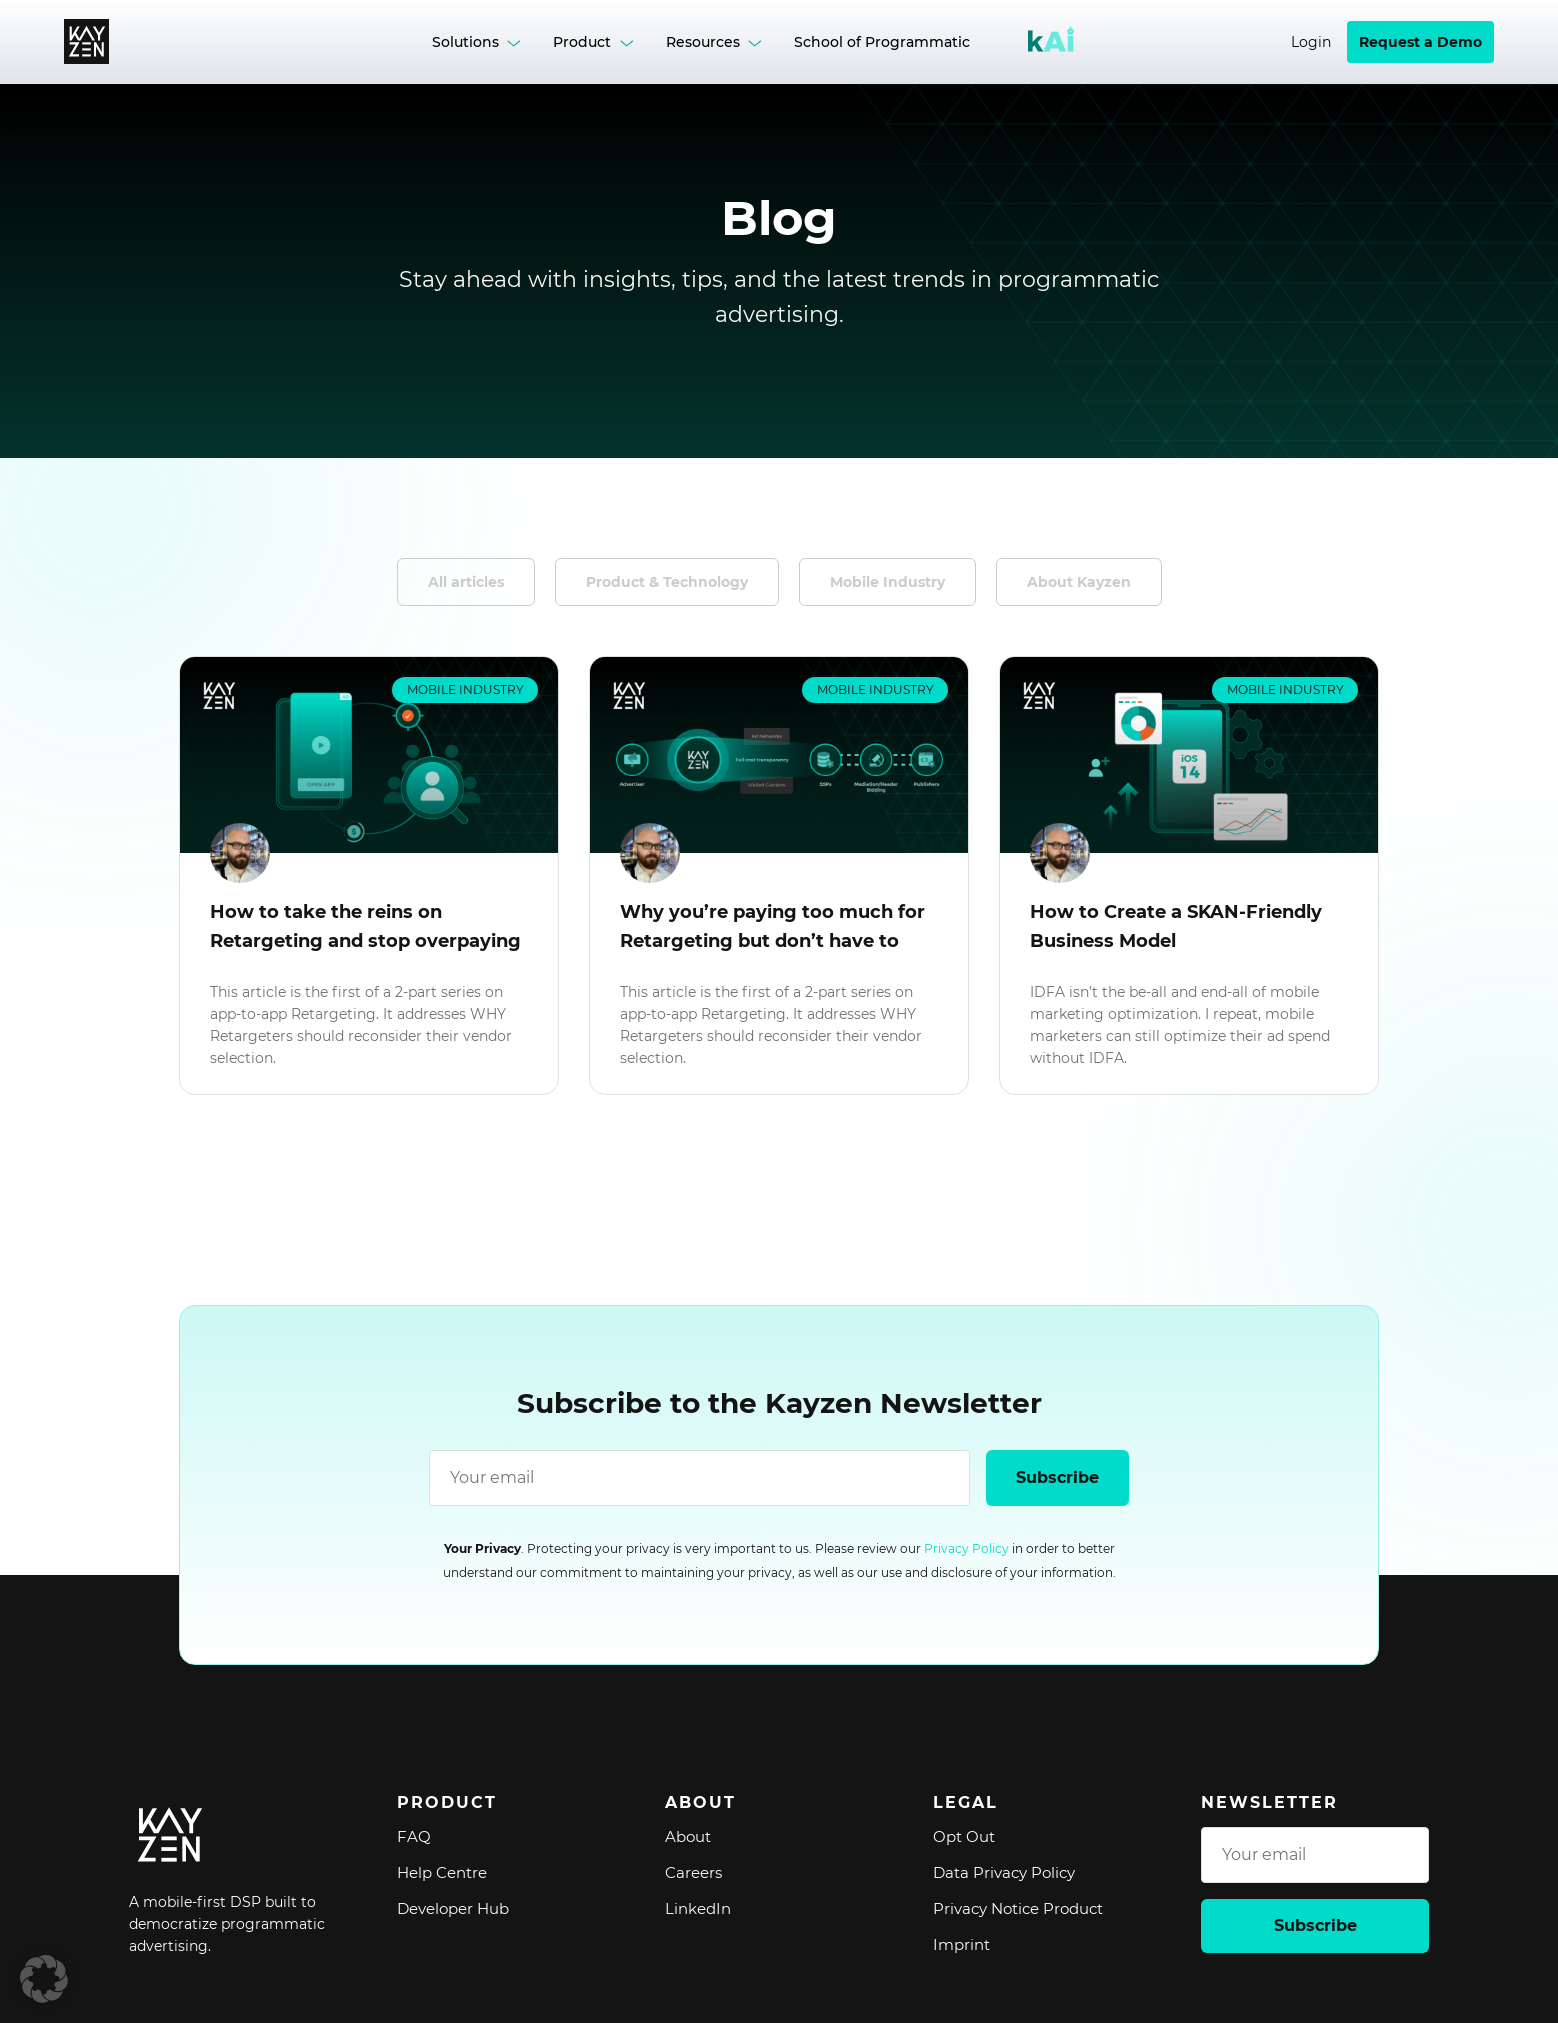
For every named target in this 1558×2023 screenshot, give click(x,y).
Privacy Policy (966, 1548)
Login (1311, 42)
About (688, 1836)
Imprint (961, 1944)
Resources (703, 42)
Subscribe (1057, 1477)
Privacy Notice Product (1018, 1908)
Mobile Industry (887, 582)
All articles (466, 582)
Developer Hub (453, 1908)
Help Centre (442, 1872)
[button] (44, 1979)
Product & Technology (667, 582)
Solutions (465, 42)
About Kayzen (1079, 582)
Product (582, 42)
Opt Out (964, 1836)
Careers (693, 1872)
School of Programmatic (882, 42)
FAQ (414, 1836)
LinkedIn (698, 1908)
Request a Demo (1420, 42)
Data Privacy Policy (1004, 1872)
